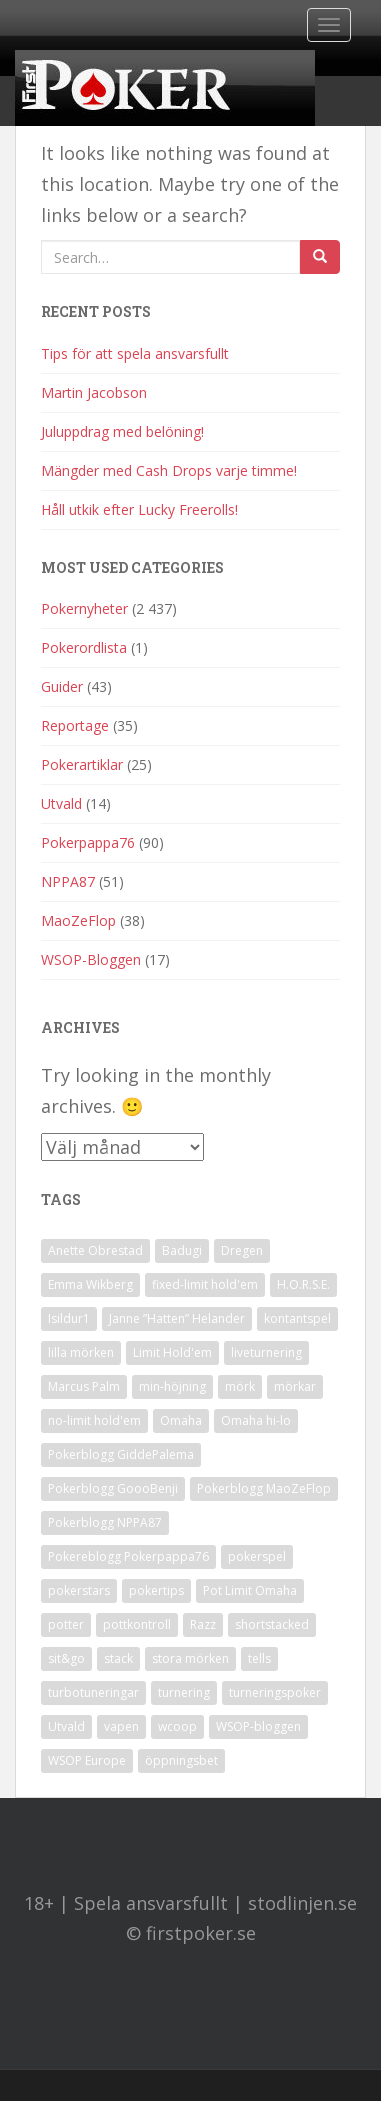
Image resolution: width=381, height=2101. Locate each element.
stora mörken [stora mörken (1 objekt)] (190, 1658)
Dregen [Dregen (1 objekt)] (242, 1250)
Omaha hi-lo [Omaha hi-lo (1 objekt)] (256, 1420)
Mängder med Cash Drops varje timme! (169, 470)
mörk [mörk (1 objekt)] (240, 1386)
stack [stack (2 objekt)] (118, 1658)
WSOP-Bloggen (91, 959)
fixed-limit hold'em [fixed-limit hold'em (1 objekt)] (205, 1284)
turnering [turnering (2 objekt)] (184, 1692)
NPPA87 (68, 881)
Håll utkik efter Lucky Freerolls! (139, 509)
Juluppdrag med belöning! (122, 431)
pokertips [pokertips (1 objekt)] (156, 1590)
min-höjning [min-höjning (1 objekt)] (172, 1386)
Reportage (75, 725)
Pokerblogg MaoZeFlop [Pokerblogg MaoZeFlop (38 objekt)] (264, 1488)
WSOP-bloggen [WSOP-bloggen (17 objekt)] (258, 1726)
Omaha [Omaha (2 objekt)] (181, 1420)
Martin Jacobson (94, 392)
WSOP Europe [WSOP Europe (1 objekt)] (87, 1760)
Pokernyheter (84, 608)
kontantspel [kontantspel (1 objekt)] (297, 1318)
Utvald (61, 803)
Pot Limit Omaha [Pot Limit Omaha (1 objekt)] (250, 1590)
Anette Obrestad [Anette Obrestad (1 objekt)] (95, 1250)
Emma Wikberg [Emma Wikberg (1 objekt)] (90, 1284)
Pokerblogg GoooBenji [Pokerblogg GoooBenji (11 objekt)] (113, 1488)
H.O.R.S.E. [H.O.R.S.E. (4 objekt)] (303, 1284)
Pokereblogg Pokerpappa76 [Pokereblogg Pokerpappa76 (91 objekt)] (128, 1556)
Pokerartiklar (82, 764)
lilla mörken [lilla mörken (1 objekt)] (81, 1352)
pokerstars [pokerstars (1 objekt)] (79, 1590)
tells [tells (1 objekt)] (259, 1658)
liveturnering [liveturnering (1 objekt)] (266, 1352)
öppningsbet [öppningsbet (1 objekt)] (181, 1760)
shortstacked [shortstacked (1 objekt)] (272, 1624)
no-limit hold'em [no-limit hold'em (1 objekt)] (94, 1420)
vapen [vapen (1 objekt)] (121, 1726)
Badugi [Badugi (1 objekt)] (182, 1250)
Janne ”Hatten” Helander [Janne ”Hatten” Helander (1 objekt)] (177, 1318)
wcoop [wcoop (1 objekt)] (177, 1726)
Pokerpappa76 (88, 842)
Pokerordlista (84, 647)
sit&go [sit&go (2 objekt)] (66, 1658)
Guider (62, 686)
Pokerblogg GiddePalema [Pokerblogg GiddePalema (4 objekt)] (121, 1454)
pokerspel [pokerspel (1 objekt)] (257, 1556)
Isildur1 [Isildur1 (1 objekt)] (69, 1318)
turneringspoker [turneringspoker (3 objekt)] (275, 1692)
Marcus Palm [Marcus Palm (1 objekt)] (84, 1386)
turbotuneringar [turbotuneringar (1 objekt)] (93, 1692)
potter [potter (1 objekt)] (66, 1624)
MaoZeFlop (78, 920)
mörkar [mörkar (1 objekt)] (295, 1386)
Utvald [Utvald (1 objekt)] (66, 1726)
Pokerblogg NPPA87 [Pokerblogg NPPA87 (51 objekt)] (105, 1522)
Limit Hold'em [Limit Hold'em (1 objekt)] (172, 1352)
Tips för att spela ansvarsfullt (135, 353)
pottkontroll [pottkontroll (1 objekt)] (137, 1624)
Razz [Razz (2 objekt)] (203, 1624)
